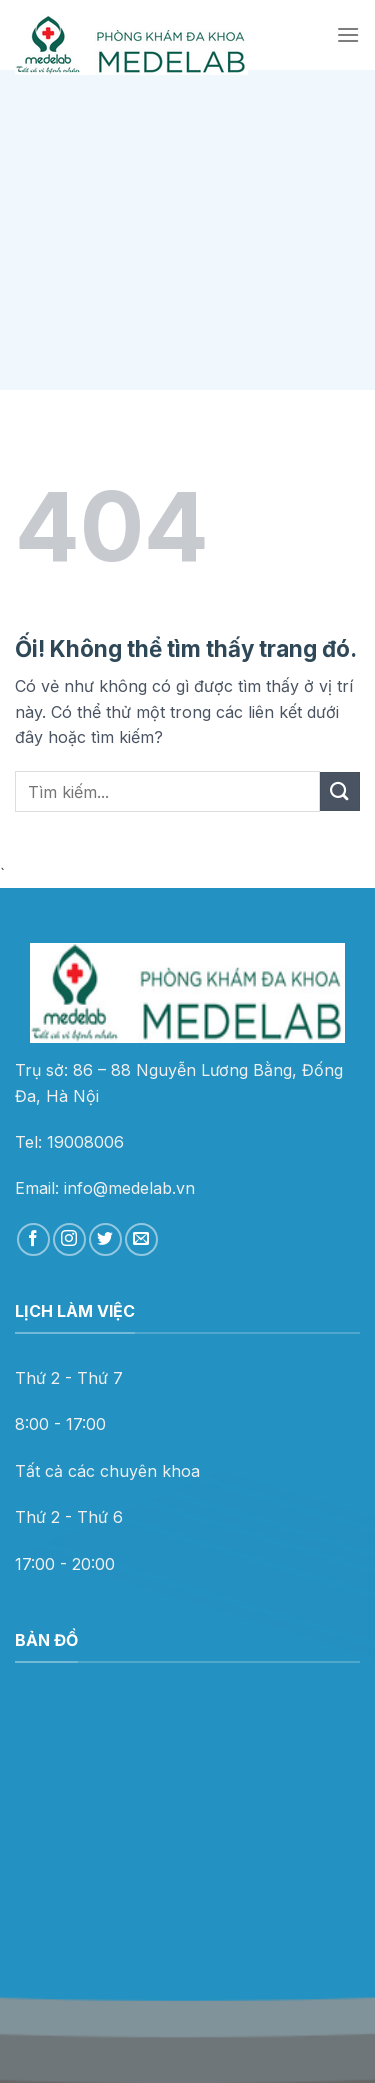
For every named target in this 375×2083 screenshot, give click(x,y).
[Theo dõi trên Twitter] (105, 1239)
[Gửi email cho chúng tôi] (141, 1239)
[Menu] (348, 34)
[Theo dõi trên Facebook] (33, 1239)
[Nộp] (340, 791)
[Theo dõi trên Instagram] (69, 1239)
